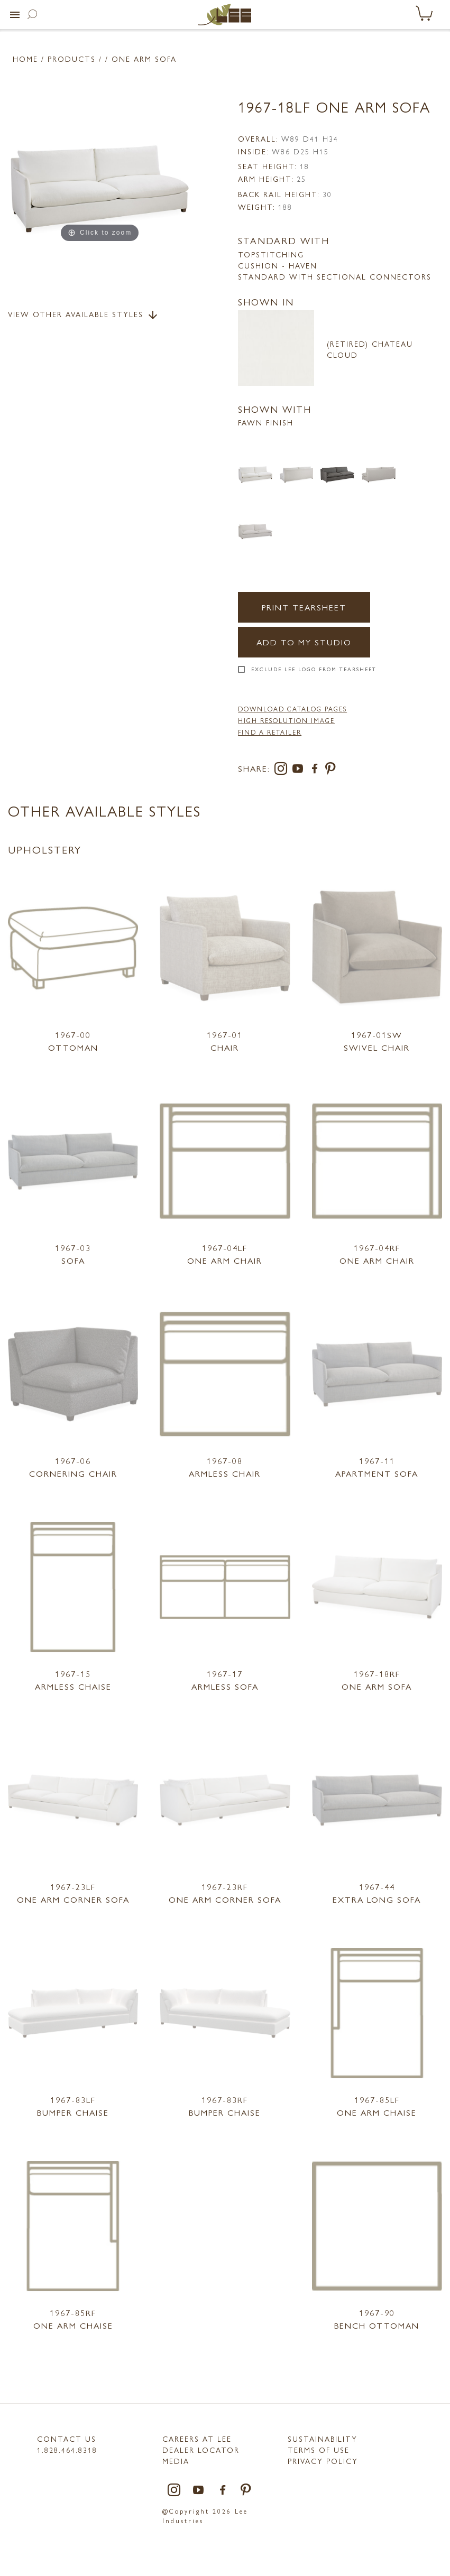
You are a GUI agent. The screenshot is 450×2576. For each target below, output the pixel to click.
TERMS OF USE (319, 2449)
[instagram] (282, 770)
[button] (14, 14)
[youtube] (299, 770)
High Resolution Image (286, 720)
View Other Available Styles (83, 315)
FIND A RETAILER (269, 732)
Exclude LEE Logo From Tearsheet (313, 669)
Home (25, 58)
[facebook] (316, 770)
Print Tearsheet (304, 607)
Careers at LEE (197, 2438)
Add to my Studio (304, 642)
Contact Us (66, 2438)
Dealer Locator (201, 2449)
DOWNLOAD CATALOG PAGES (292, 709)
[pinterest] (330, 770)
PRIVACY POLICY (323, 2460)
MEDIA (175, 2460)
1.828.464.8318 (67, 2449)
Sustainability (322, 2438)
